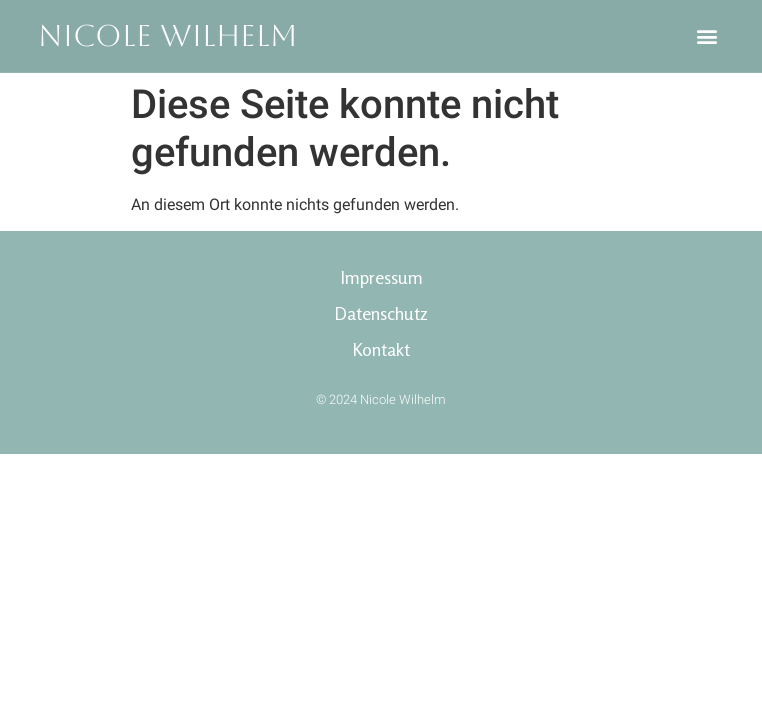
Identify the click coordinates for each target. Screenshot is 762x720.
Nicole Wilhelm (168, 35)
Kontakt (381, 349)
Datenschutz (381, 313)
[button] (707, 36)
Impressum (381, 277)
